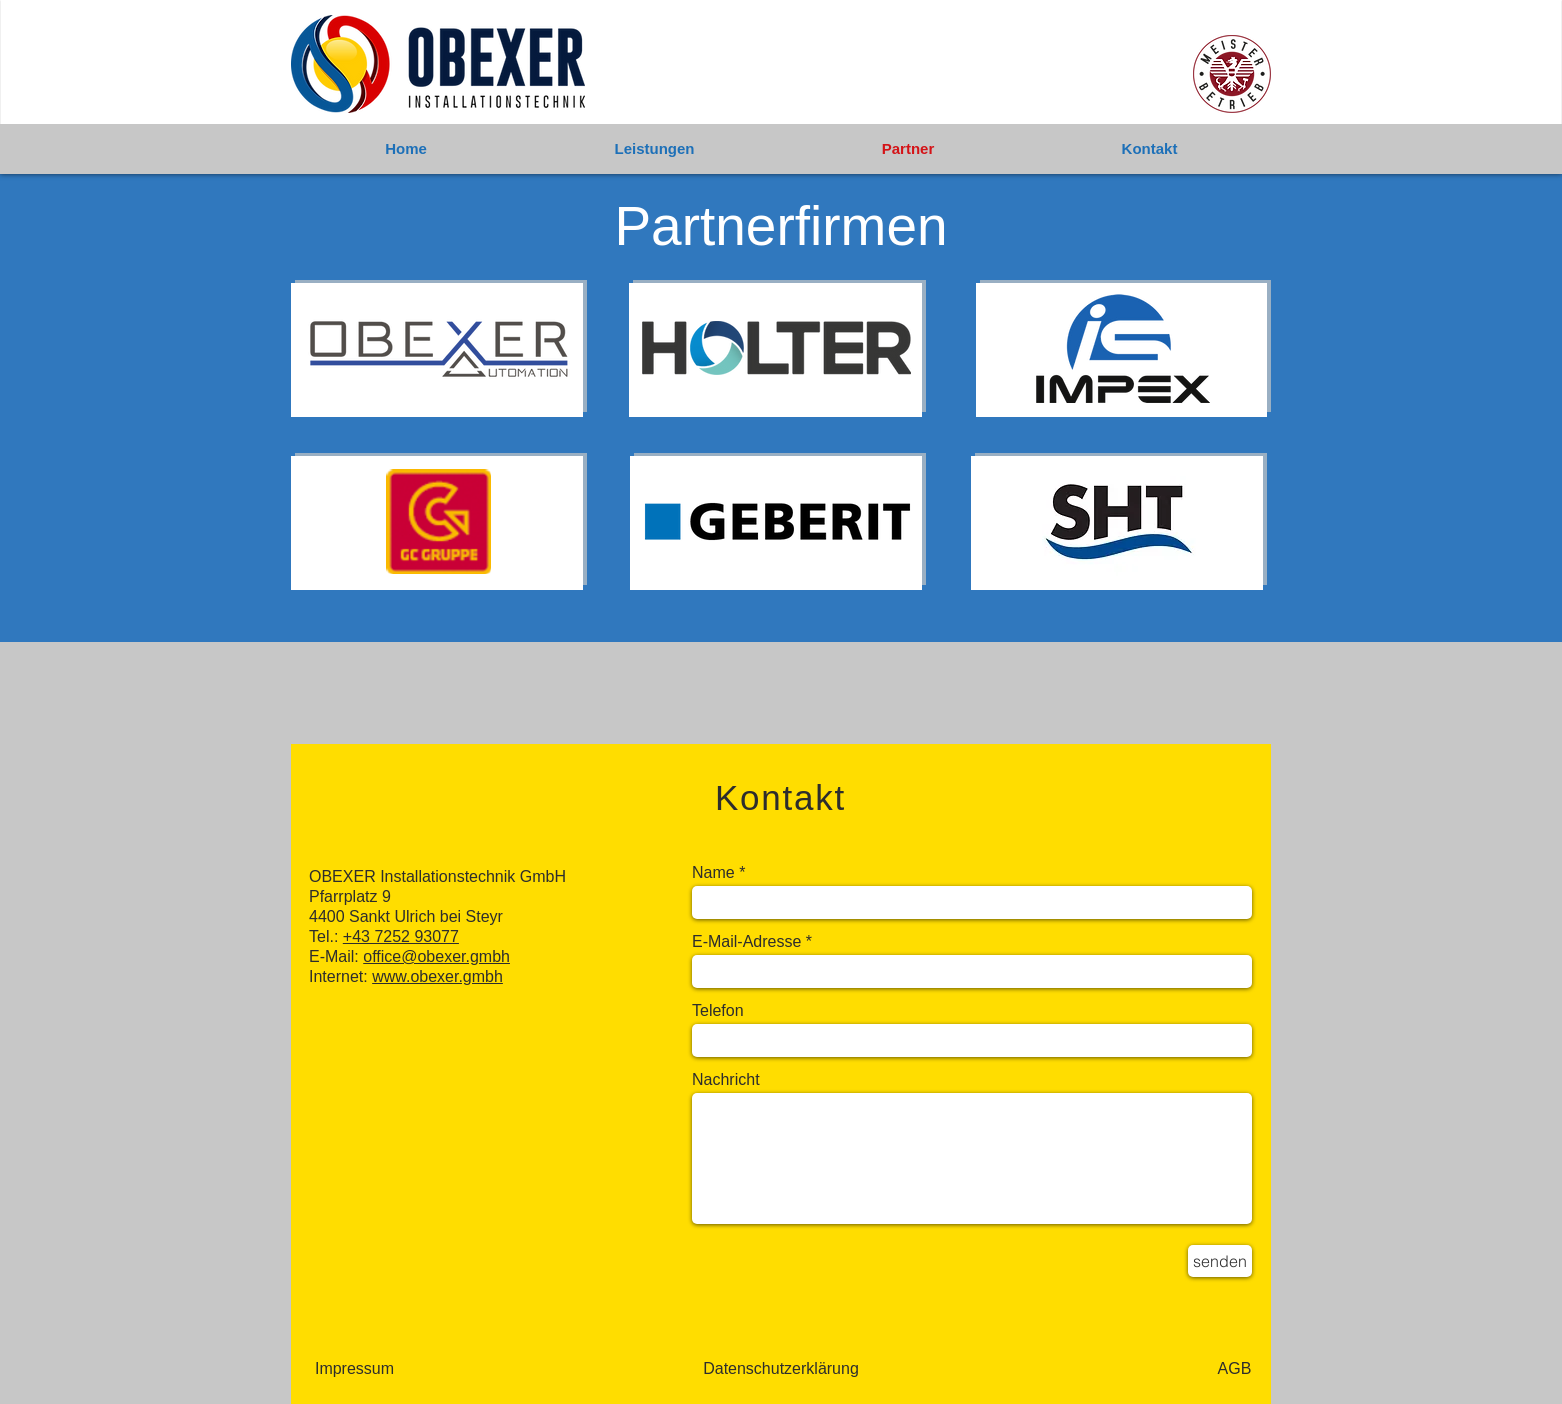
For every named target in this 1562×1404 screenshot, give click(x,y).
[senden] (1220, 1261)
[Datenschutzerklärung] (781, 1369)
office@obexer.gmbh (436, 956)
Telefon (718, 1011)
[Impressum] (354, 1369)
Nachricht (726, 1080)
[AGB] (1234, 1369)
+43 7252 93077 (401, 936)
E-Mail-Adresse (746, 942)
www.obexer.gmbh (437, 976)
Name (713, 873)
